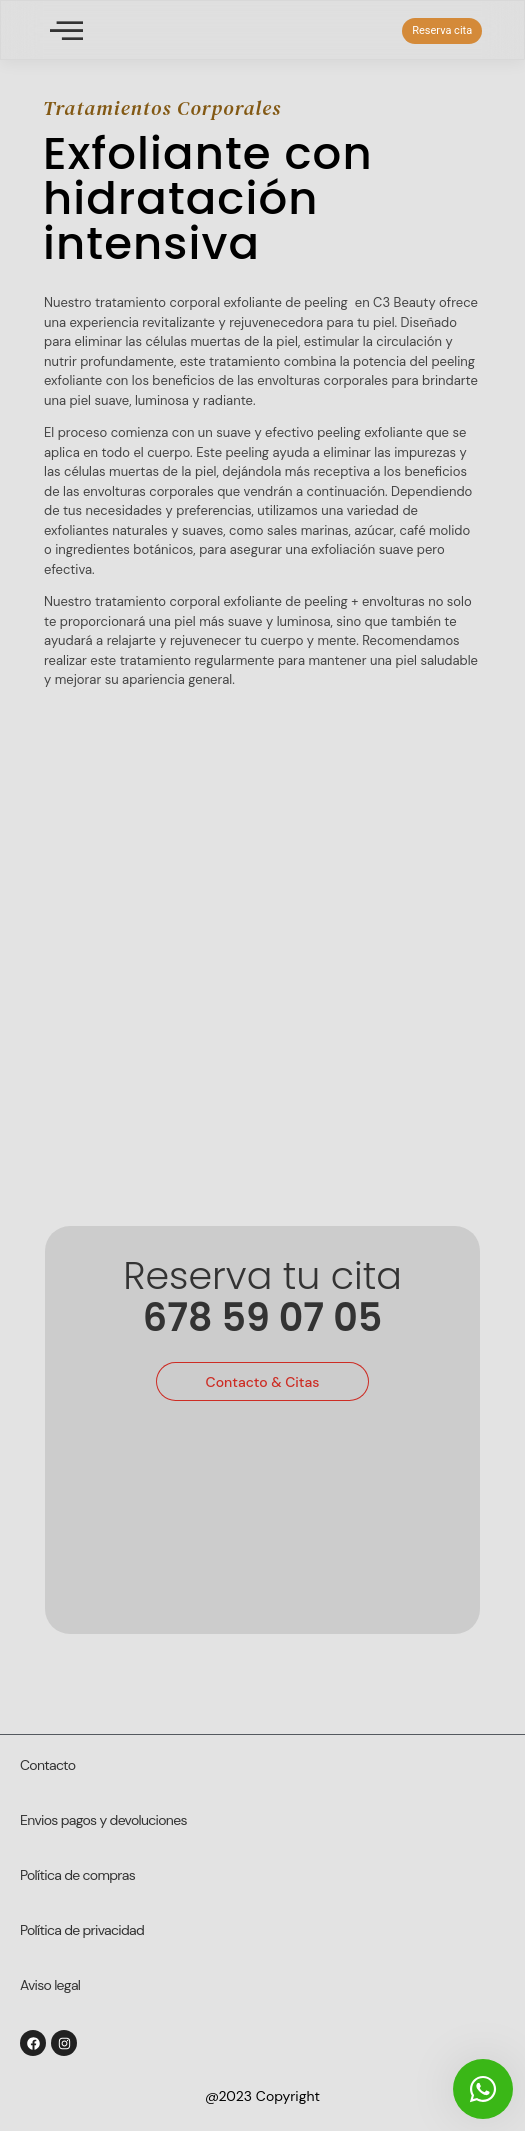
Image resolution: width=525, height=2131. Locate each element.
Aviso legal (50, 1985)
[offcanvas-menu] (66, 30)
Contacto (47, 1765)
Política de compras (77, 1875)
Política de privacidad (82, 1930)
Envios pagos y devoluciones (103, 1820)
